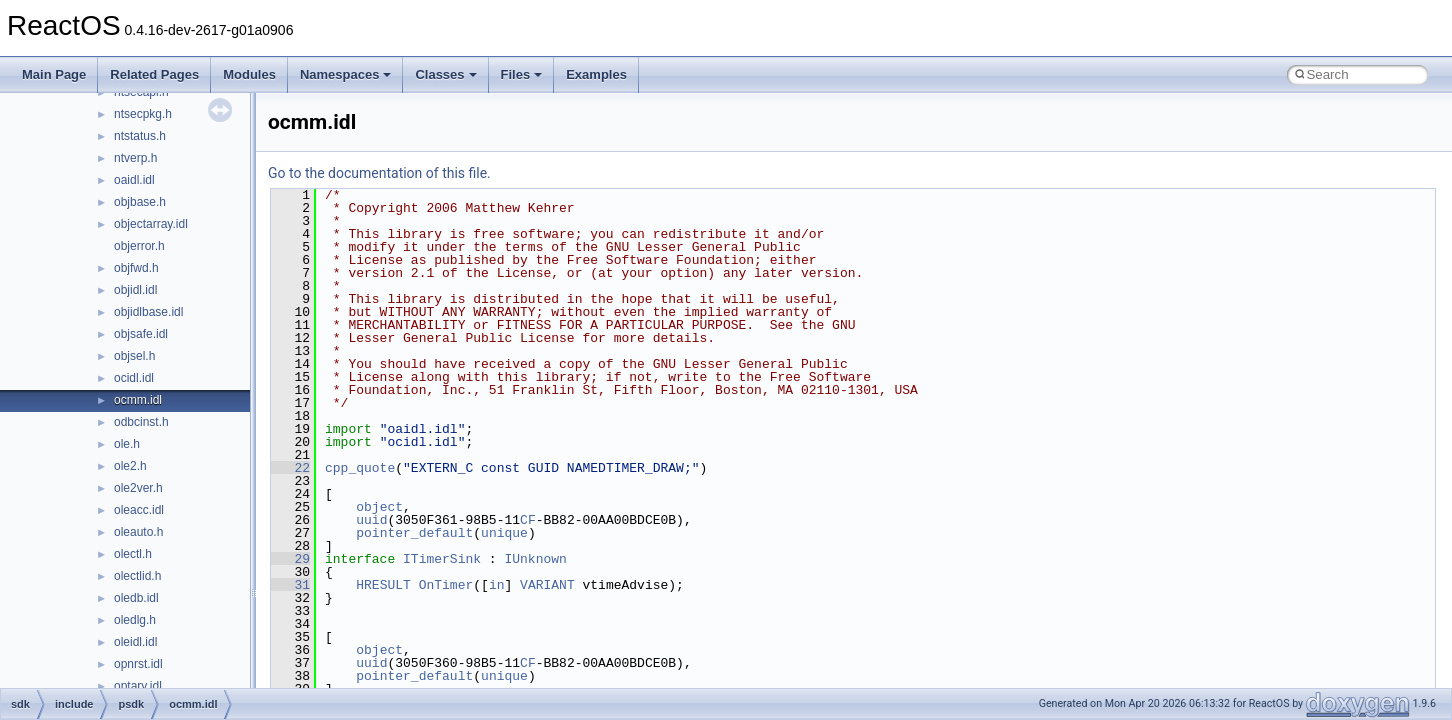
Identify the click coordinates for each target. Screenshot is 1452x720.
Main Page (54, 74)
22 (290, 468)
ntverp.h (135, 158)
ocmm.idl (138, 400)
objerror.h (139, 246)
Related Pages (154, 74)
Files (522, 74)
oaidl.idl (134, 180)
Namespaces (346, 74)
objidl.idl (135, 290)
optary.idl (138, 686)
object (379, 507)
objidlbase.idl (148, 312)
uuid (371, 520)
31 (290, 585)
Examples (596, 74)
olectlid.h (137, 576)
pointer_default (414, 533)
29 (290, 559)
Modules (249, 74)
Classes (445, 74)
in (497, 585)
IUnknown (535, 559)
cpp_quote (360, 468)
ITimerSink (442, 559)
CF (528, 520)
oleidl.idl (135, 642)
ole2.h (130, 466)
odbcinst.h (141, 422)
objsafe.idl (141, 334)
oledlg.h (135, 620)
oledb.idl (136, 598)
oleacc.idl (139, 510)
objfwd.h (136, 268)
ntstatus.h (140, 136)
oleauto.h (138, 532)
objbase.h (140, 202)
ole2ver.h (138, 488)
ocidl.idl (134, 378)
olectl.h (133, 554)
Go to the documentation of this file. (379, 173)
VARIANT (547, 585)
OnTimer (446, 585)
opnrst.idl (138, 664)
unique (504, 533)
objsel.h (134, 356)
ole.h (127, 444)
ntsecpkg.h (143, 114)
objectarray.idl (151, 224)
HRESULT (383, 585)
